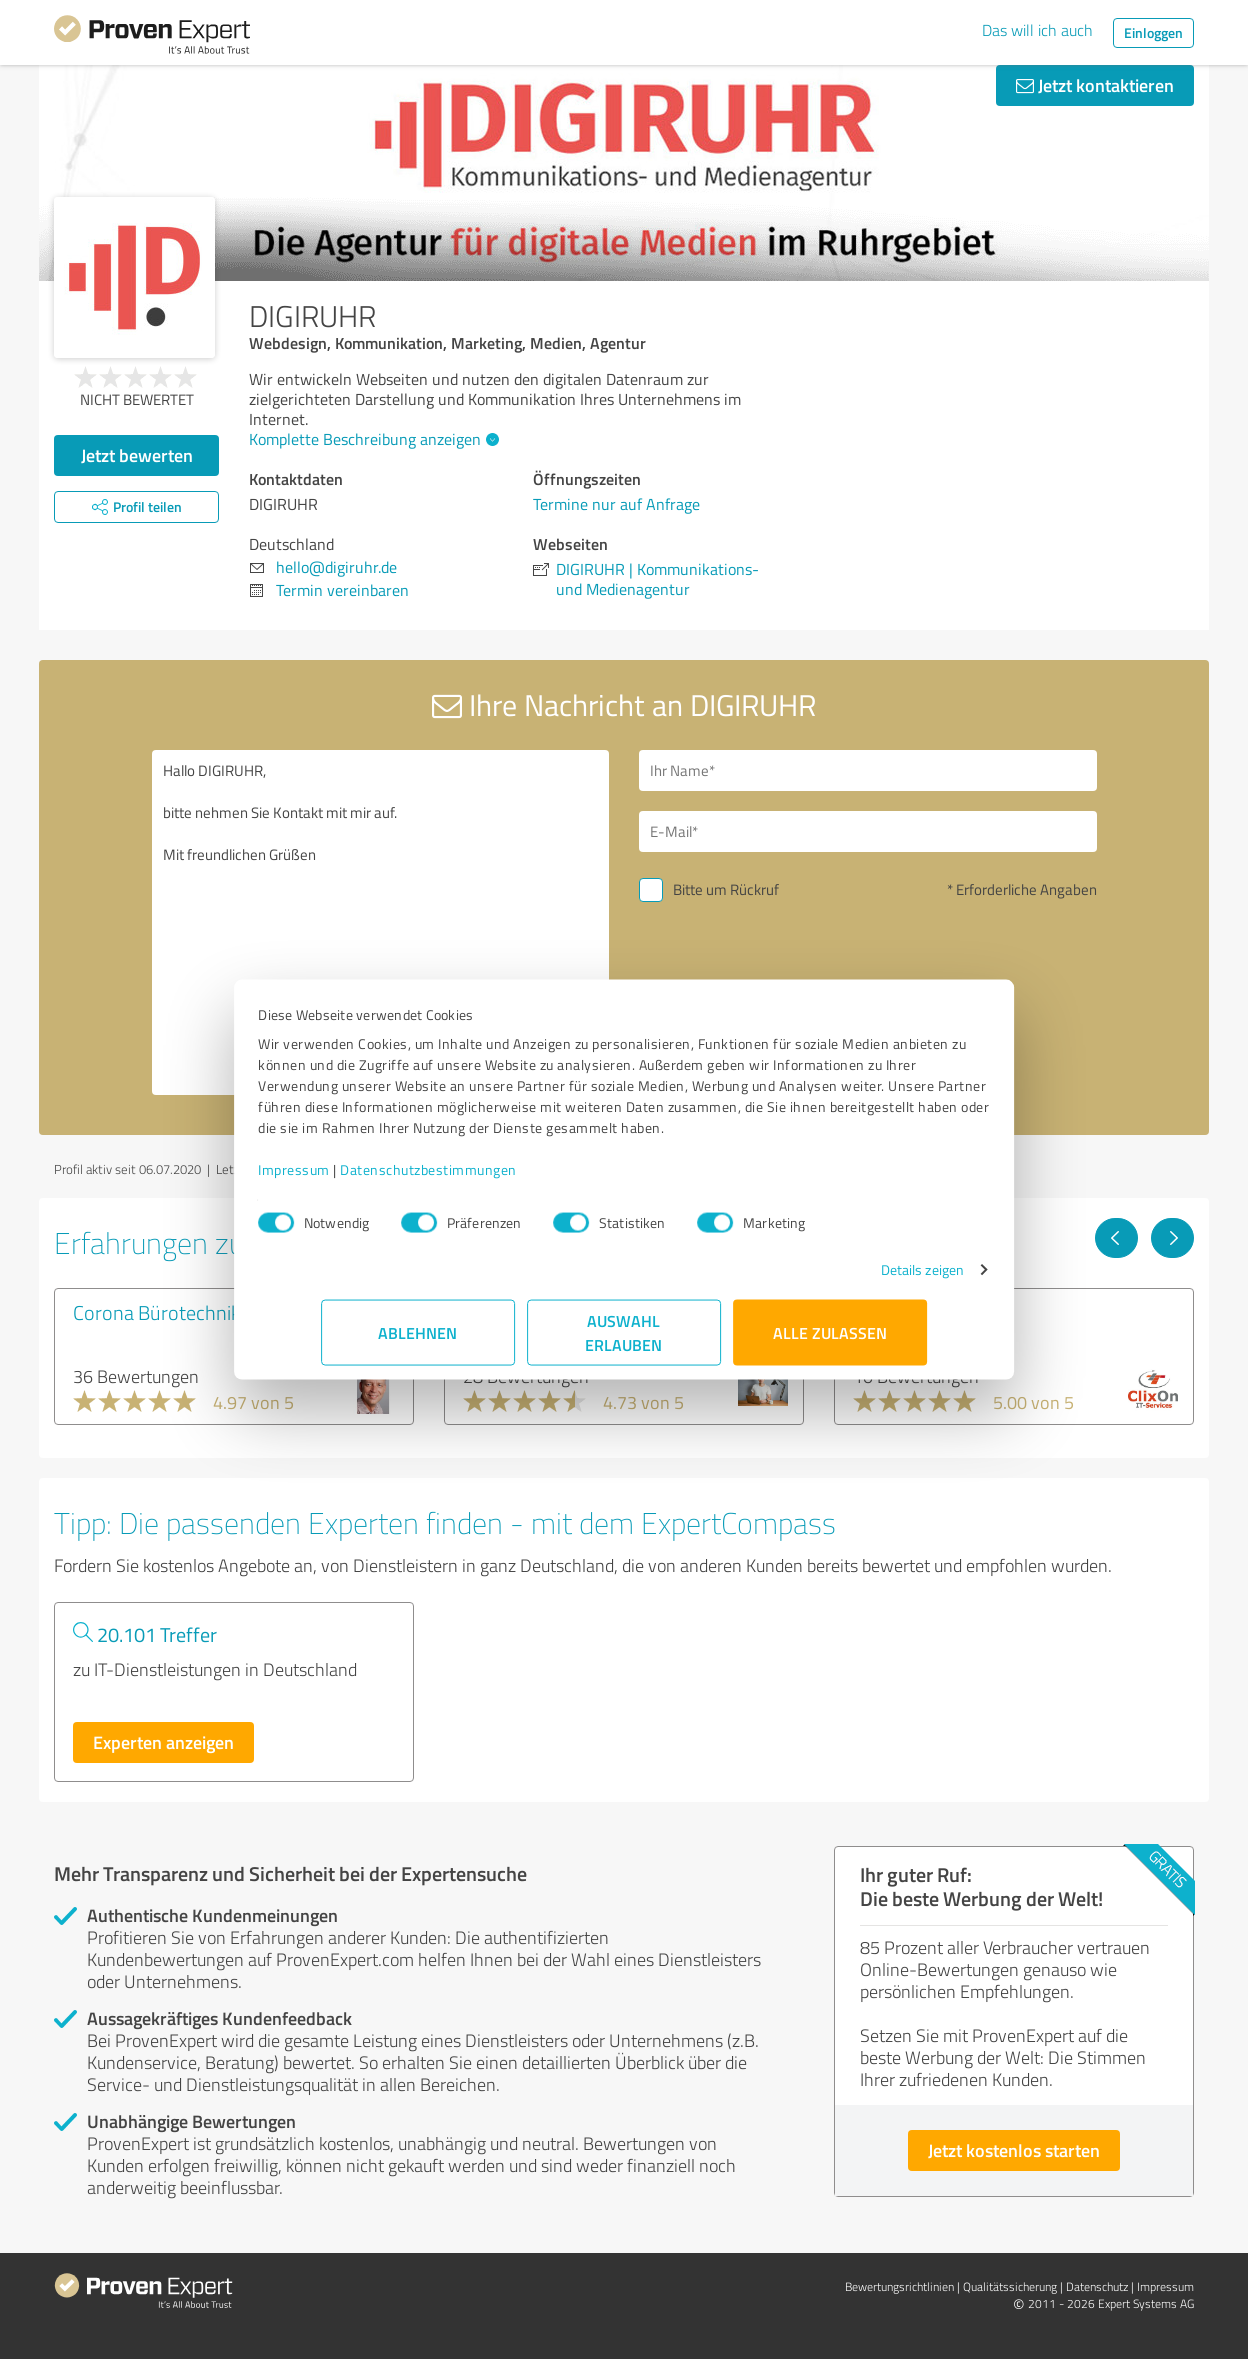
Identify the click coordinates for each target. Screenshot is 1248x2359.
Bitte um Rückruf (726, 889)
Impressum (357, 1179)
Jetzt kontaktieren (1095, 85)
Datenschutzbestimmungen (491, 1179)
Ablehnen (418, 1342)
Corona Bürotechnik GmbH (185, 1312)
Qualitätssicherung (1010, 2286)
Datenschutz (1097, 2286)
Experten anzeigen (163, 1742)
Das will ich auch (1037, 30)
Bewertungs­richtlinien (899, 2286)
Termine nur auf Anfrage (616, 504)
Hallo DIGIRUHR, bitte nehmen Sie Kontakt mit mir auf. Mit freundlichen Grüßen (381, 922)
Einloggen (1153, 32)
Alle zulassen (830, 1342)
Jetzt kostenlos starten (1014, 2150)
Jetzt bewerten (137, 455)
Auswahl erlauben (624, 1342)
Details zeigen (859, 1279)
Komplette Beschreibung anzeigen (371, 439)
